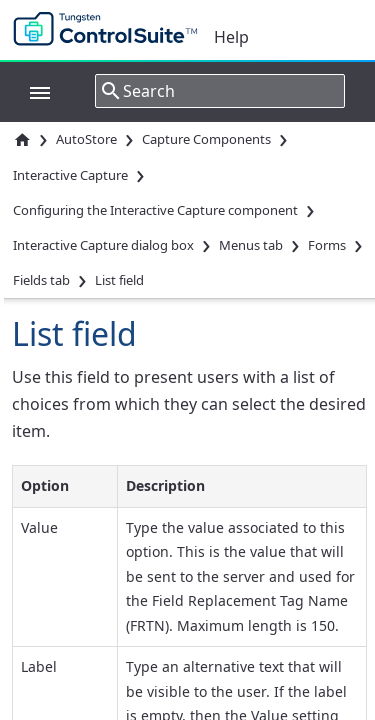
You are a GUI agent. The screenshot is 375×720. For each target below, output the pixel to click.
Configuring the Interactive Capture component (155, 210)
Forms (327, 245)
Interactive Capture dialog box (103, 245)
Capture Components (206, 139)
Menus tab (251, 245)
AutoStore (86, 139)
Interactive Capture (70, 175)
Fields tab (41, 280)
